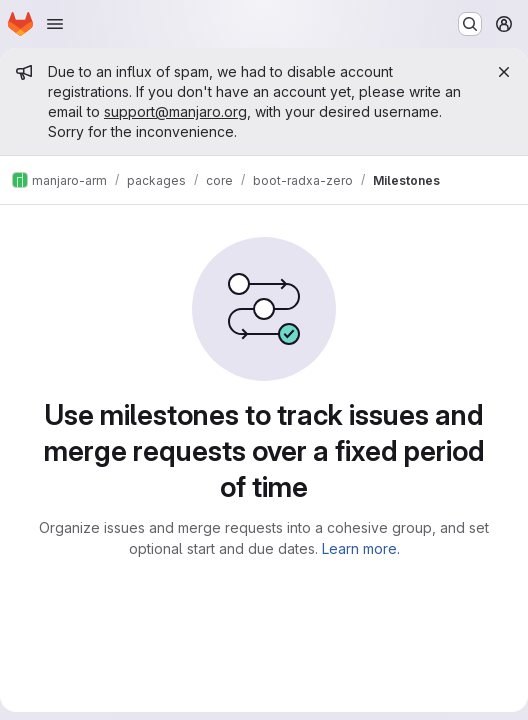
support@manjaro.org (175, 111)
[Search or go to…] (470, 24)
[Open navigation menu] (55, 24)
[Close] (504, 72)
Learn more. (361, 548)
